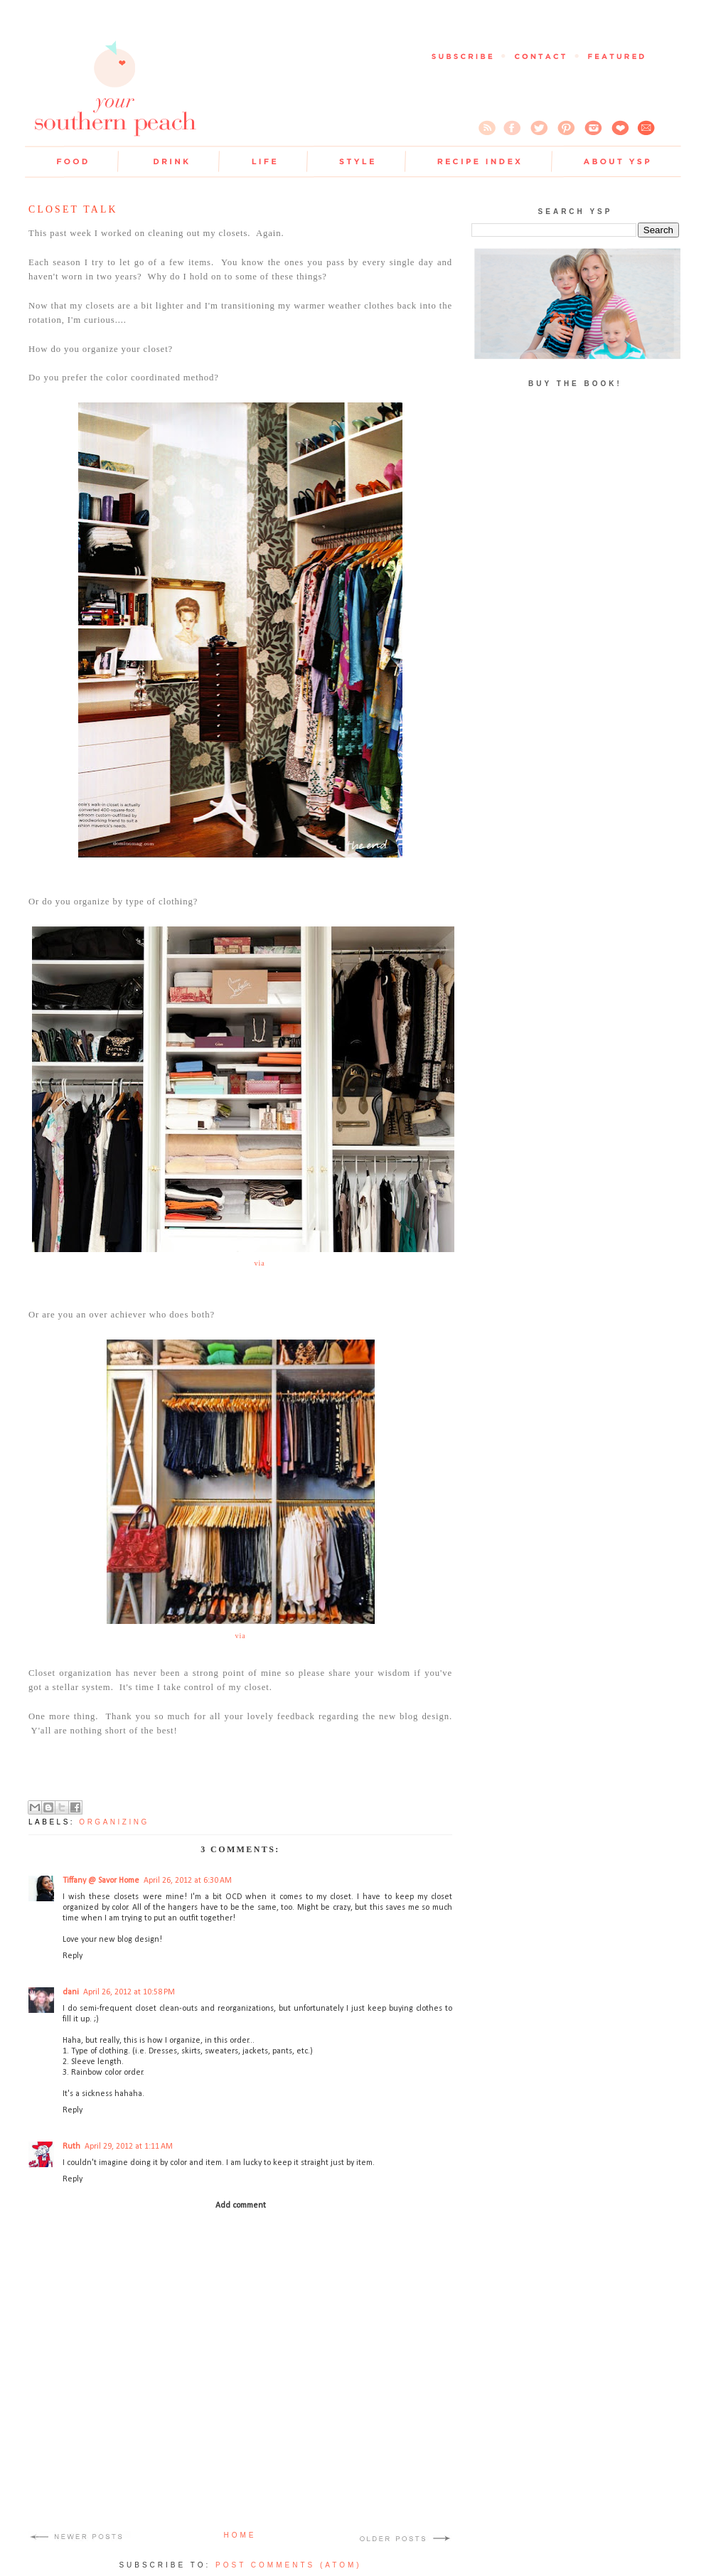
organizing (114, 1822)
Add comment (240, 2205)
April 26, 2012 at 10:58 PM (129, 1992)
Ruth (71, 2146)
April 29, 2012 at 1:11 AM (129, 2146)
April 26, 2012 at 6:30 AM (188, 1880)
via (259, 1263)
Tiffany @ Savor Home (101, 1880)
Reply (72, 1956)
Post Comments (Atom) (288, 2565)
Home (240, 2535)
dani (71, 1992)
